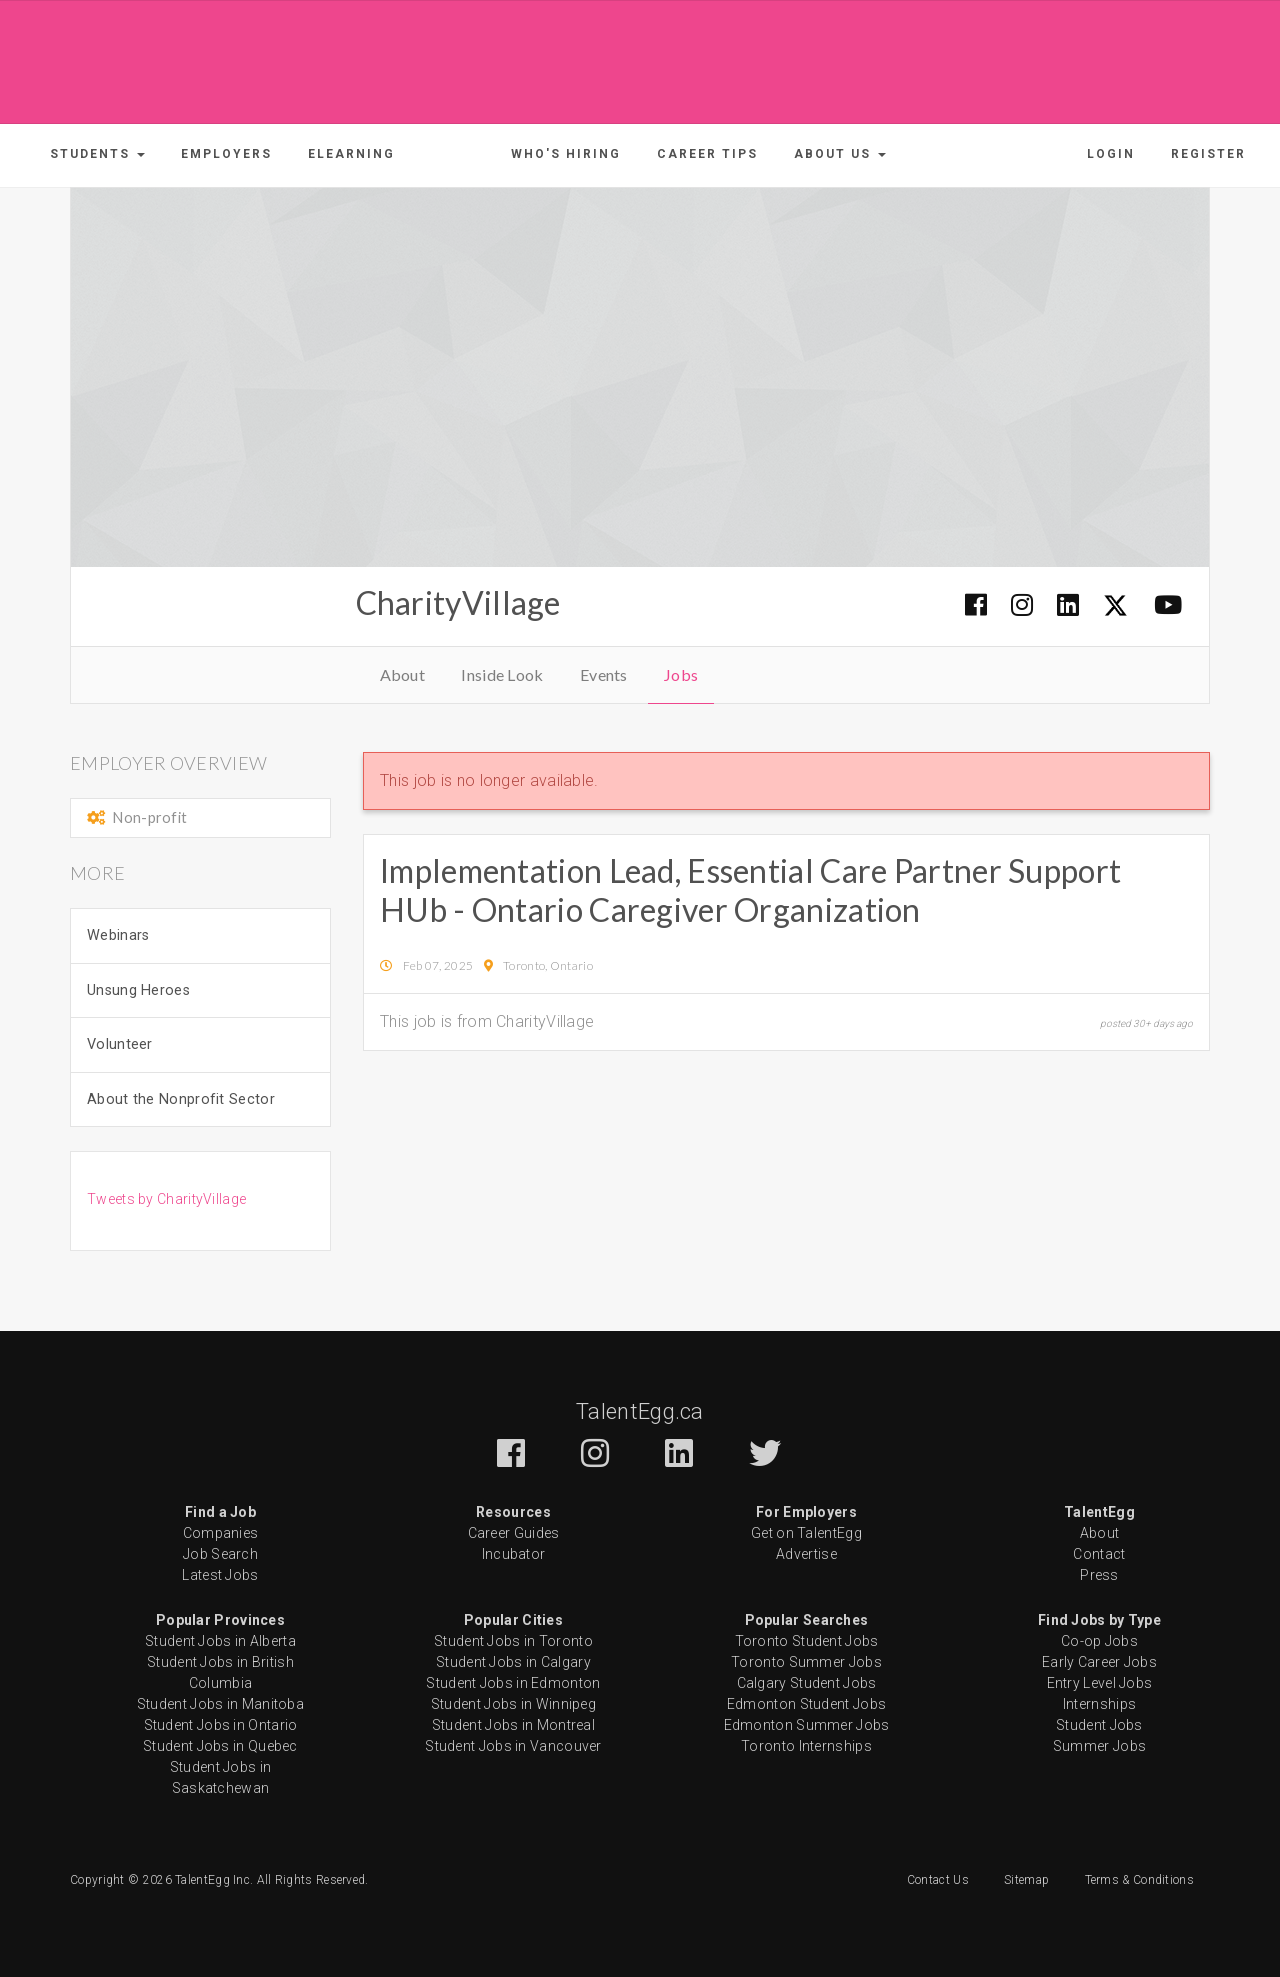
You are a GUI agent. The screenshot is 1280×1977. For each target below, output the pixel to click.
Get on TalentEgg (806, 1533)
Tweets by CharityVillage (166, 1199)
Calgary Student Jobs (807, 1683)
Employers (226, 154)
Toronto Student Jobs (807, 1641)
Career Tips (707, 154)
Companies (221, 1533)
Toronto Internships (806, 1746)
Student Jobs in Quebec (220, 1746)
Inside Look (502, 674)
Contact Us (938, 1880)
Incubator (514, 1554)
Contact (1099, 1554)
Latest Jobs (220, 1575)
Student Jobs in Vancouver (513, 1746)
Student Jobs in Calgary (513, 1662)
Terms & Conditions (1139, 1880)
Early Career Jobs (1099, 1662)
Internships (1099, 1704)
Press (1099, 1575)
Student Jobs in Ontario (221, 1725)
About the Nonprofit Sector (181, 1099)
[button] (97, 154)
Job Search (220, 1554)
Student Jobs (1099, 1725)
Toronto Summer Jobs (806, 1662)
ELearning (351, 154)
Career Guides (514, 1533)
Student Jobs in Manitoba (220, 1704)
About (403, 674)
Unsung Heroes (138, 990)
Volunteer (120, 1044)
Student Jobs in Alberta (220, 1641)
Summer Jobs (1099, 1746)
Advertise (806, 1554)
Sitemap (1026, 1880)
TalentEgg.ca (640, 1411)
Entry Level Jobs (1100, 1683)
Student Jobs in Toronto (513, 1641)
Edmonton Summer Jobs (807, 1725)
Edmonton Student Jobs (806, 1704)
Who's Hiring (566, 154)
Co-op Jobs (1099, 1641)
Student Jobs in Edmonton (513, 1683)
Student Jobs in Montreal (513, 1725)
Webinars (118, 935)
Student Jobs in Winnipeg (513, 1704)
